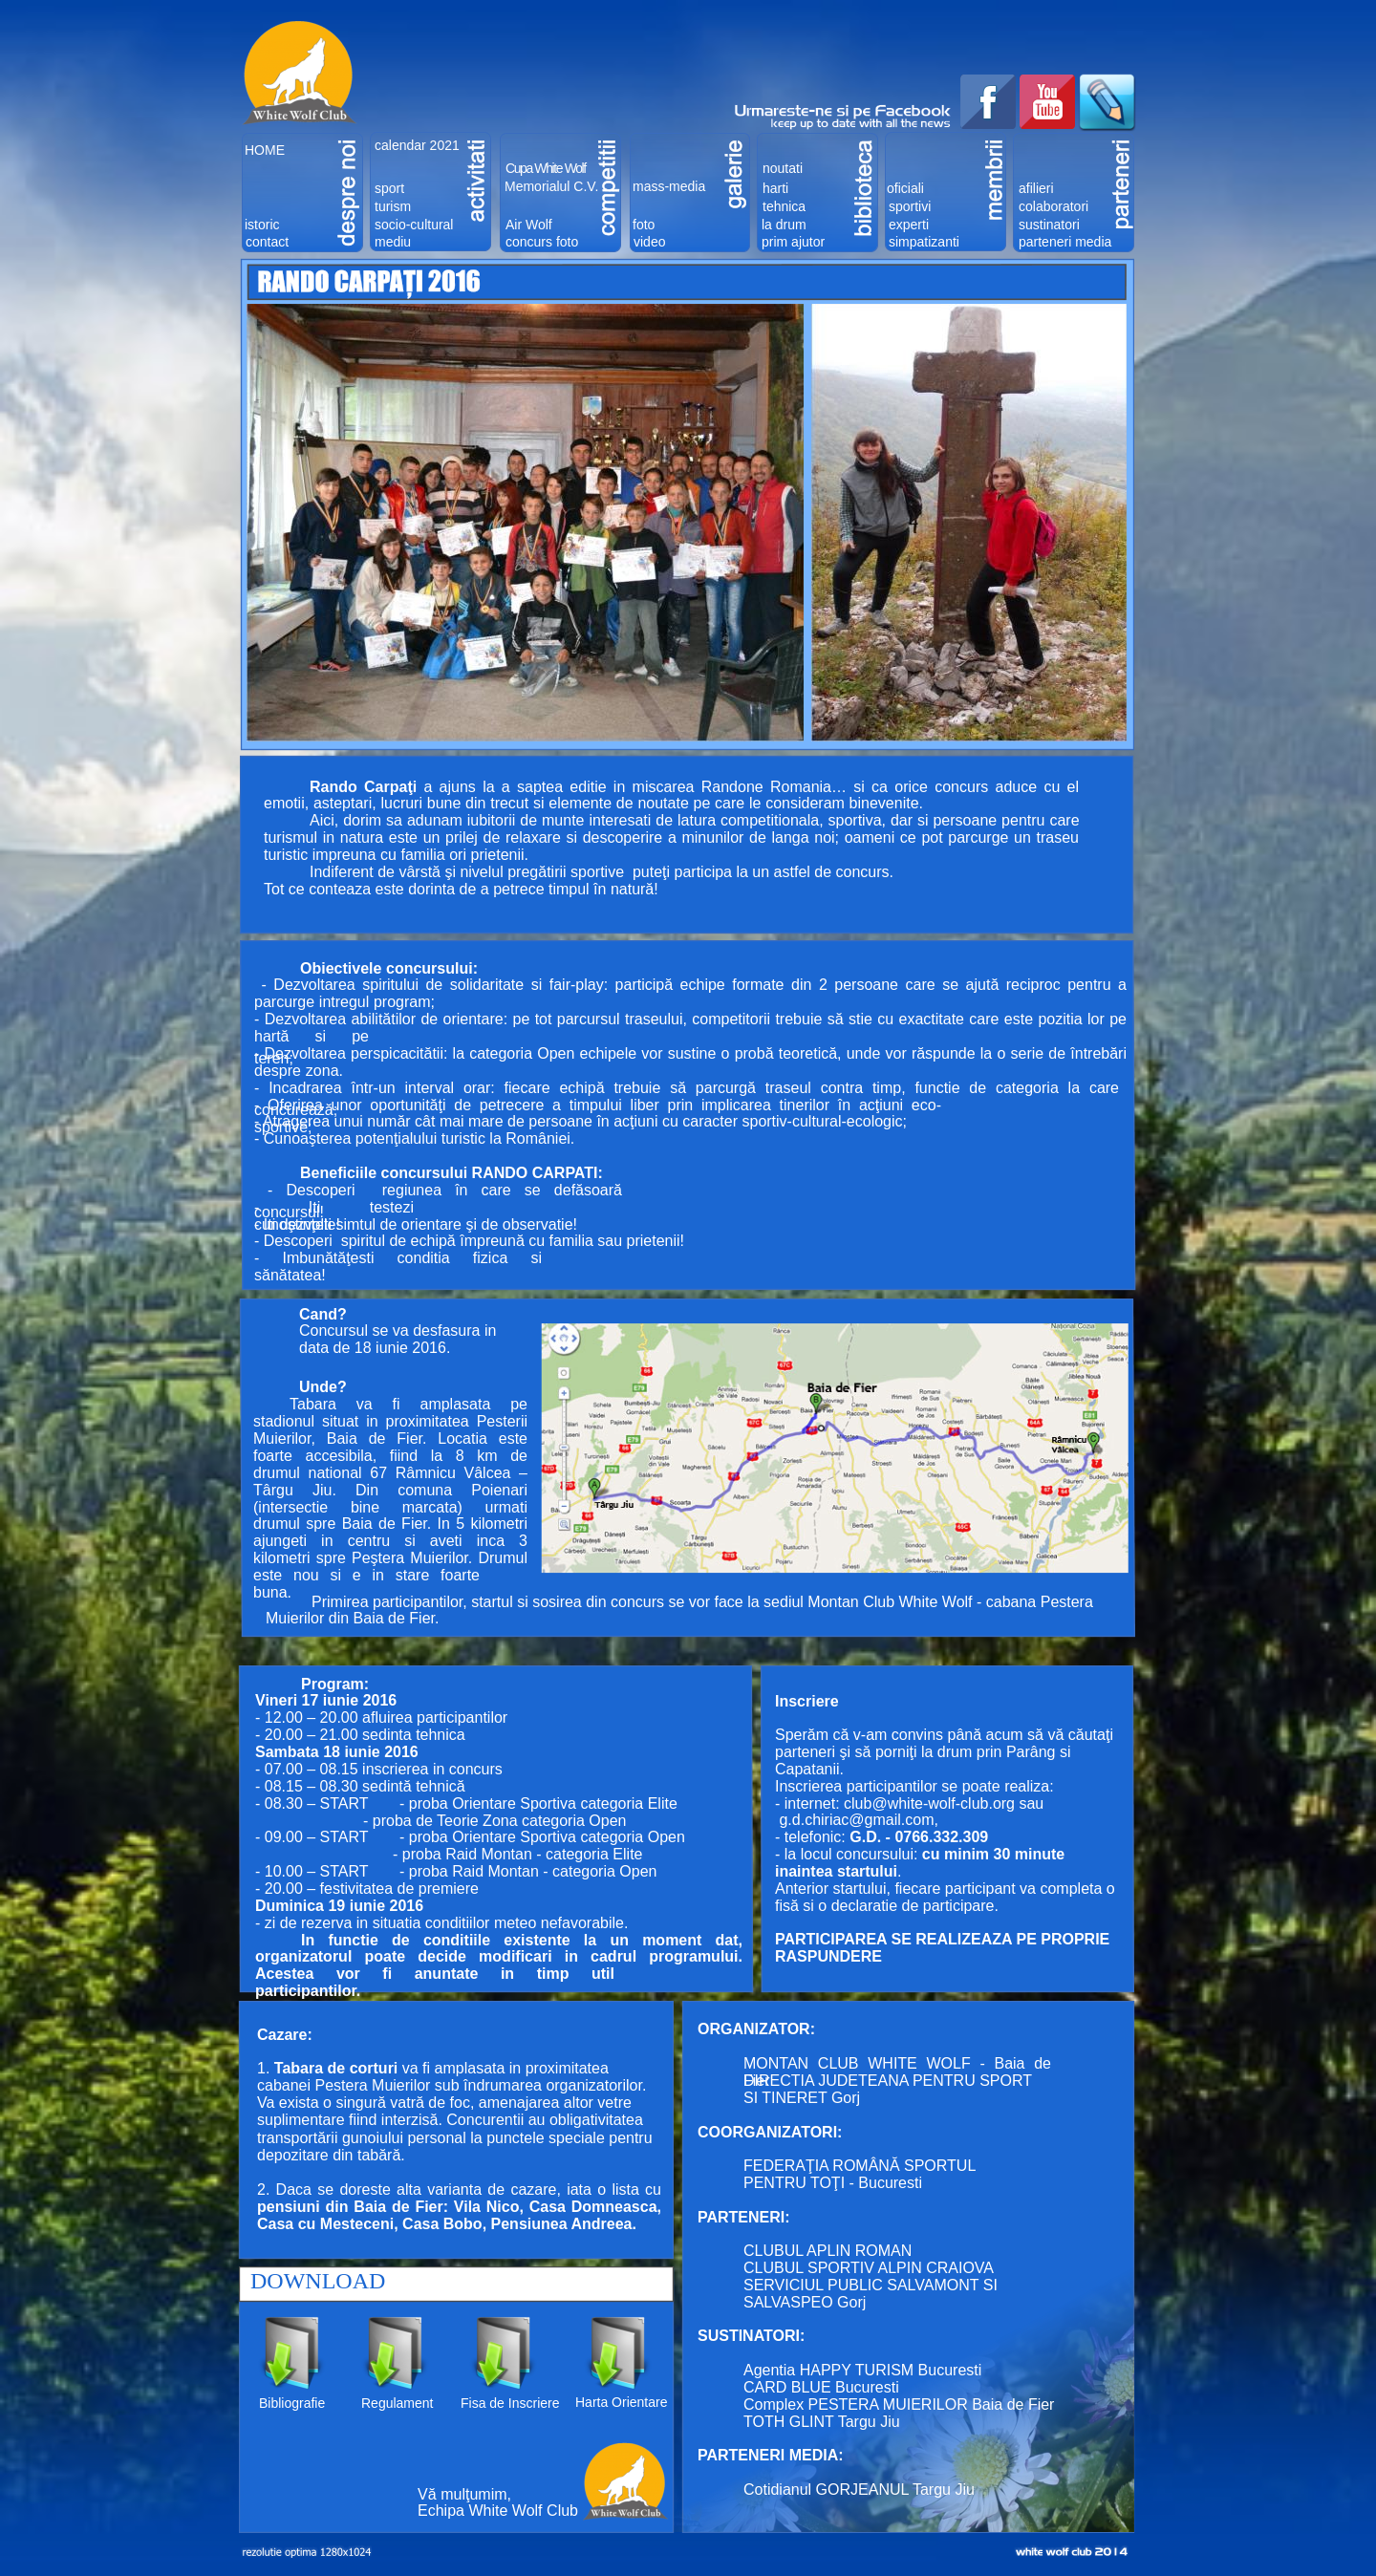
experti (909, 224)
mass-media (669, 186)
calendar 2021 (417, 145)
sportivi (910, 206)
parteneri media (1065, 241)
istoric (262, 224)
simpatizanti (924, 241)
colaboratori (1053, 206)
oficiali (905, 188)
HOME (265, 150)
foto (644, 224)
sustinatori (1049, 224)
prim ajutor (793, 241)
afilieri (1036, 188)
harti (775, 188)
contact (267, 241)
